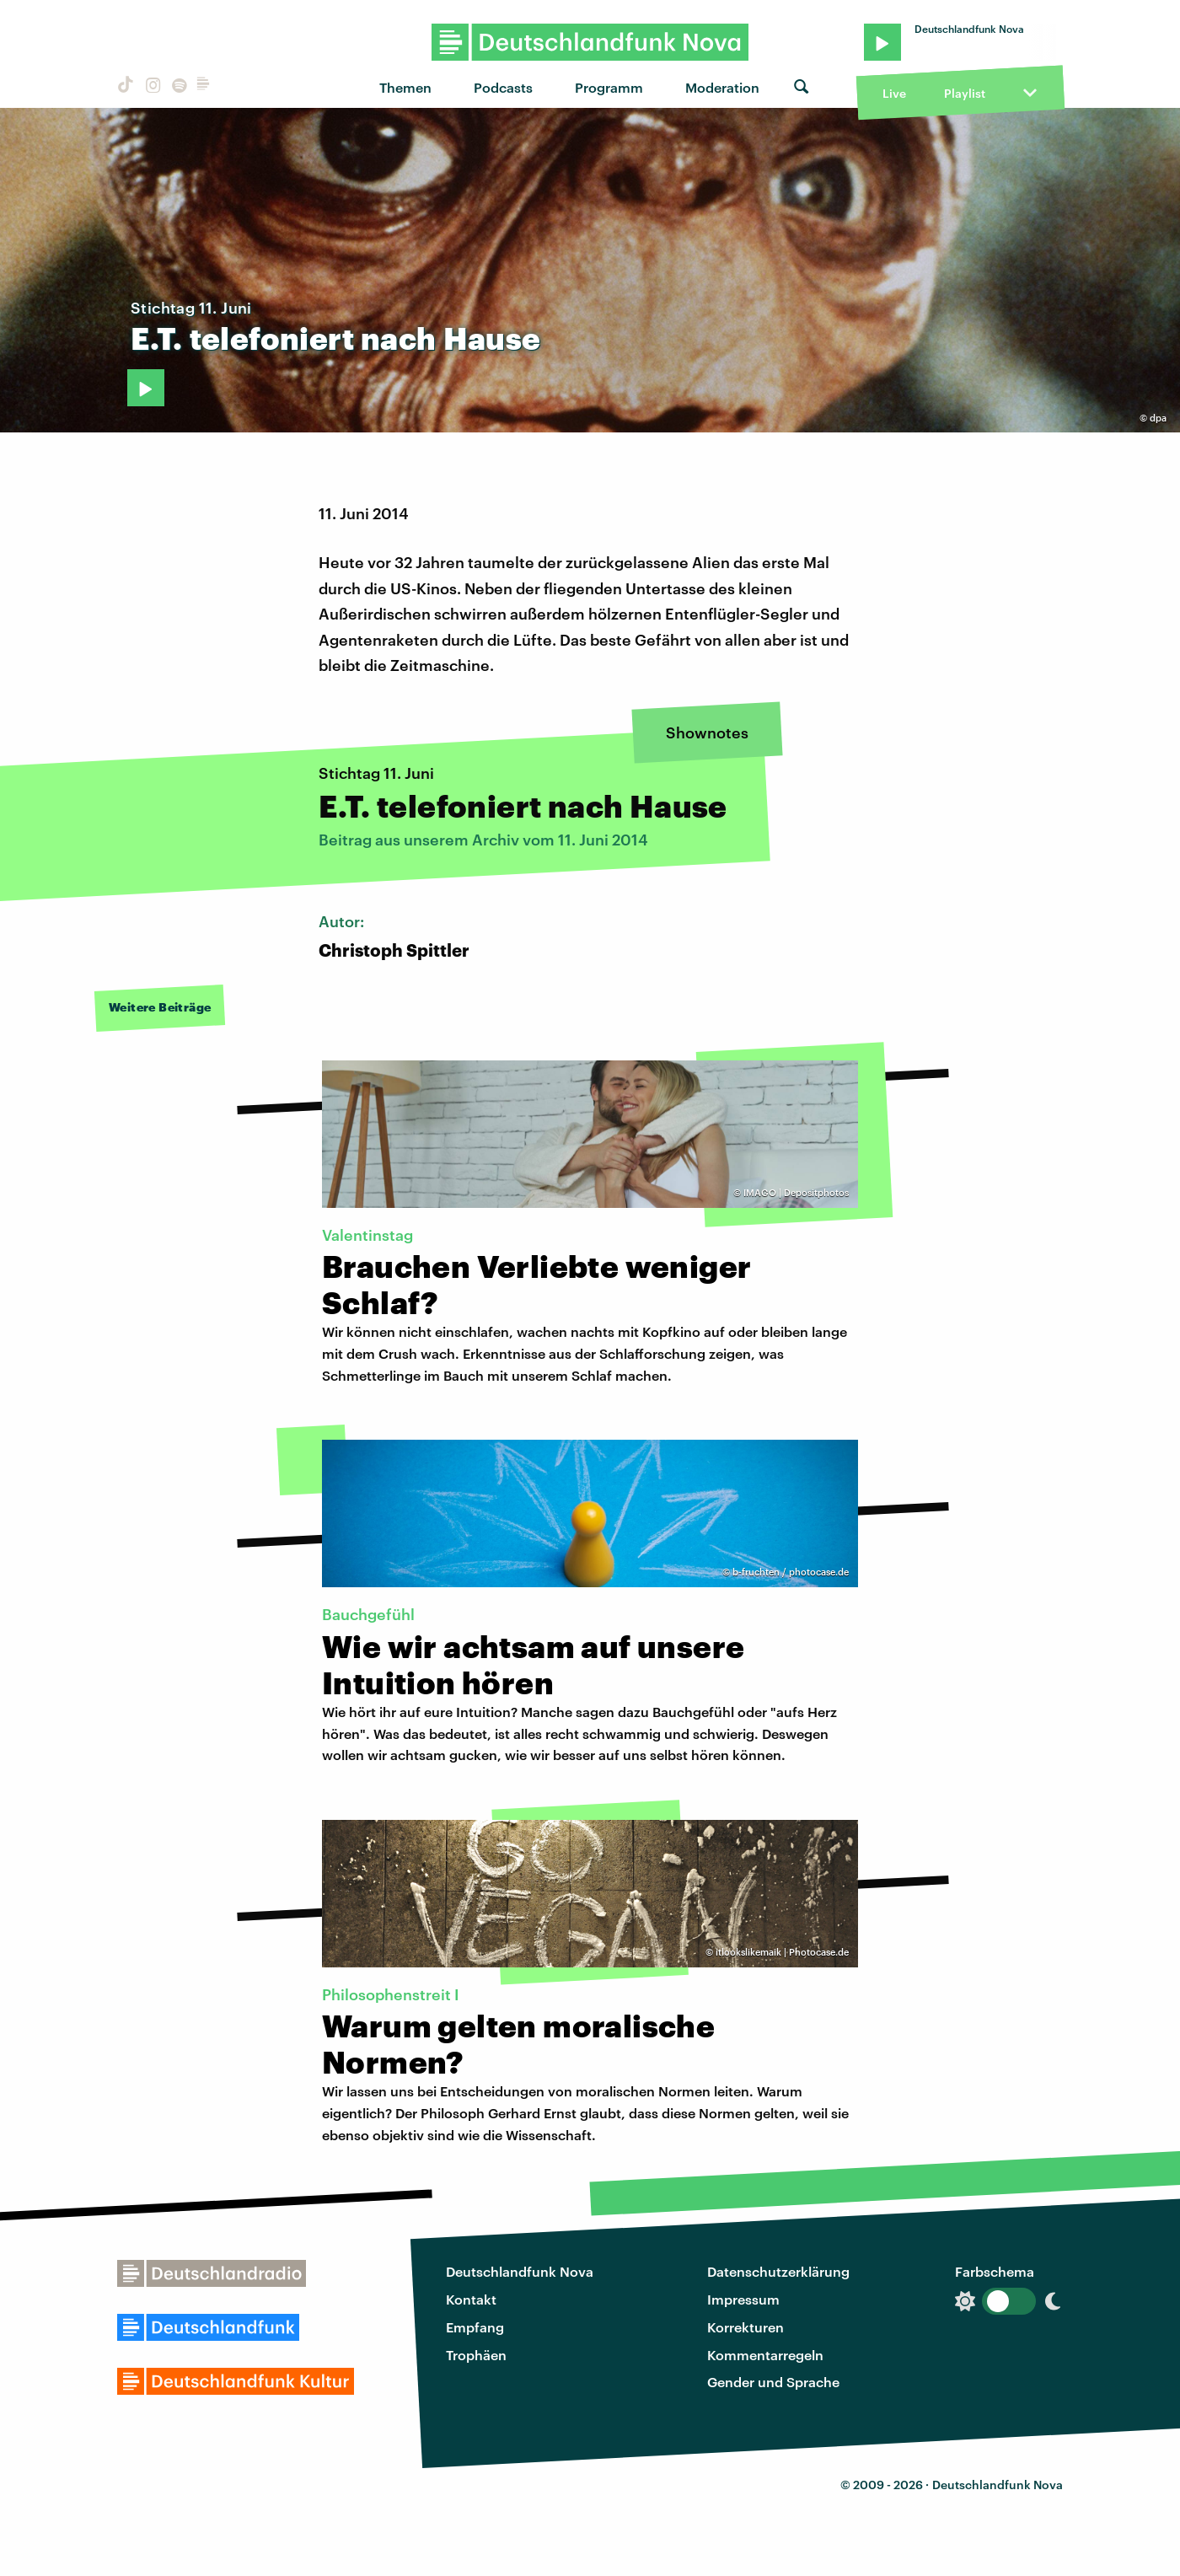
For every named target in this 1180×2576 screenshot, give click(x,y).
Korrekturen (745, 2327)
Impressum (743, 2299)
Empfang (475, 2327)
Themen (405, 87)
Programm (609, 87)
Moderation (722, 87)
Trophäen (476, 2355)
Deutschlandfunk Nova (519, 2271)
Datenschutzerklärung (778, 2271)
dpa (1158, 417)
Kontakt (471, 2299)
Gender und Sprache (773, 2382)
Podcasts (503, 87)
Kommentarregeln (765, 2355)
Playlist (964, 93)
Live (894, 93)
